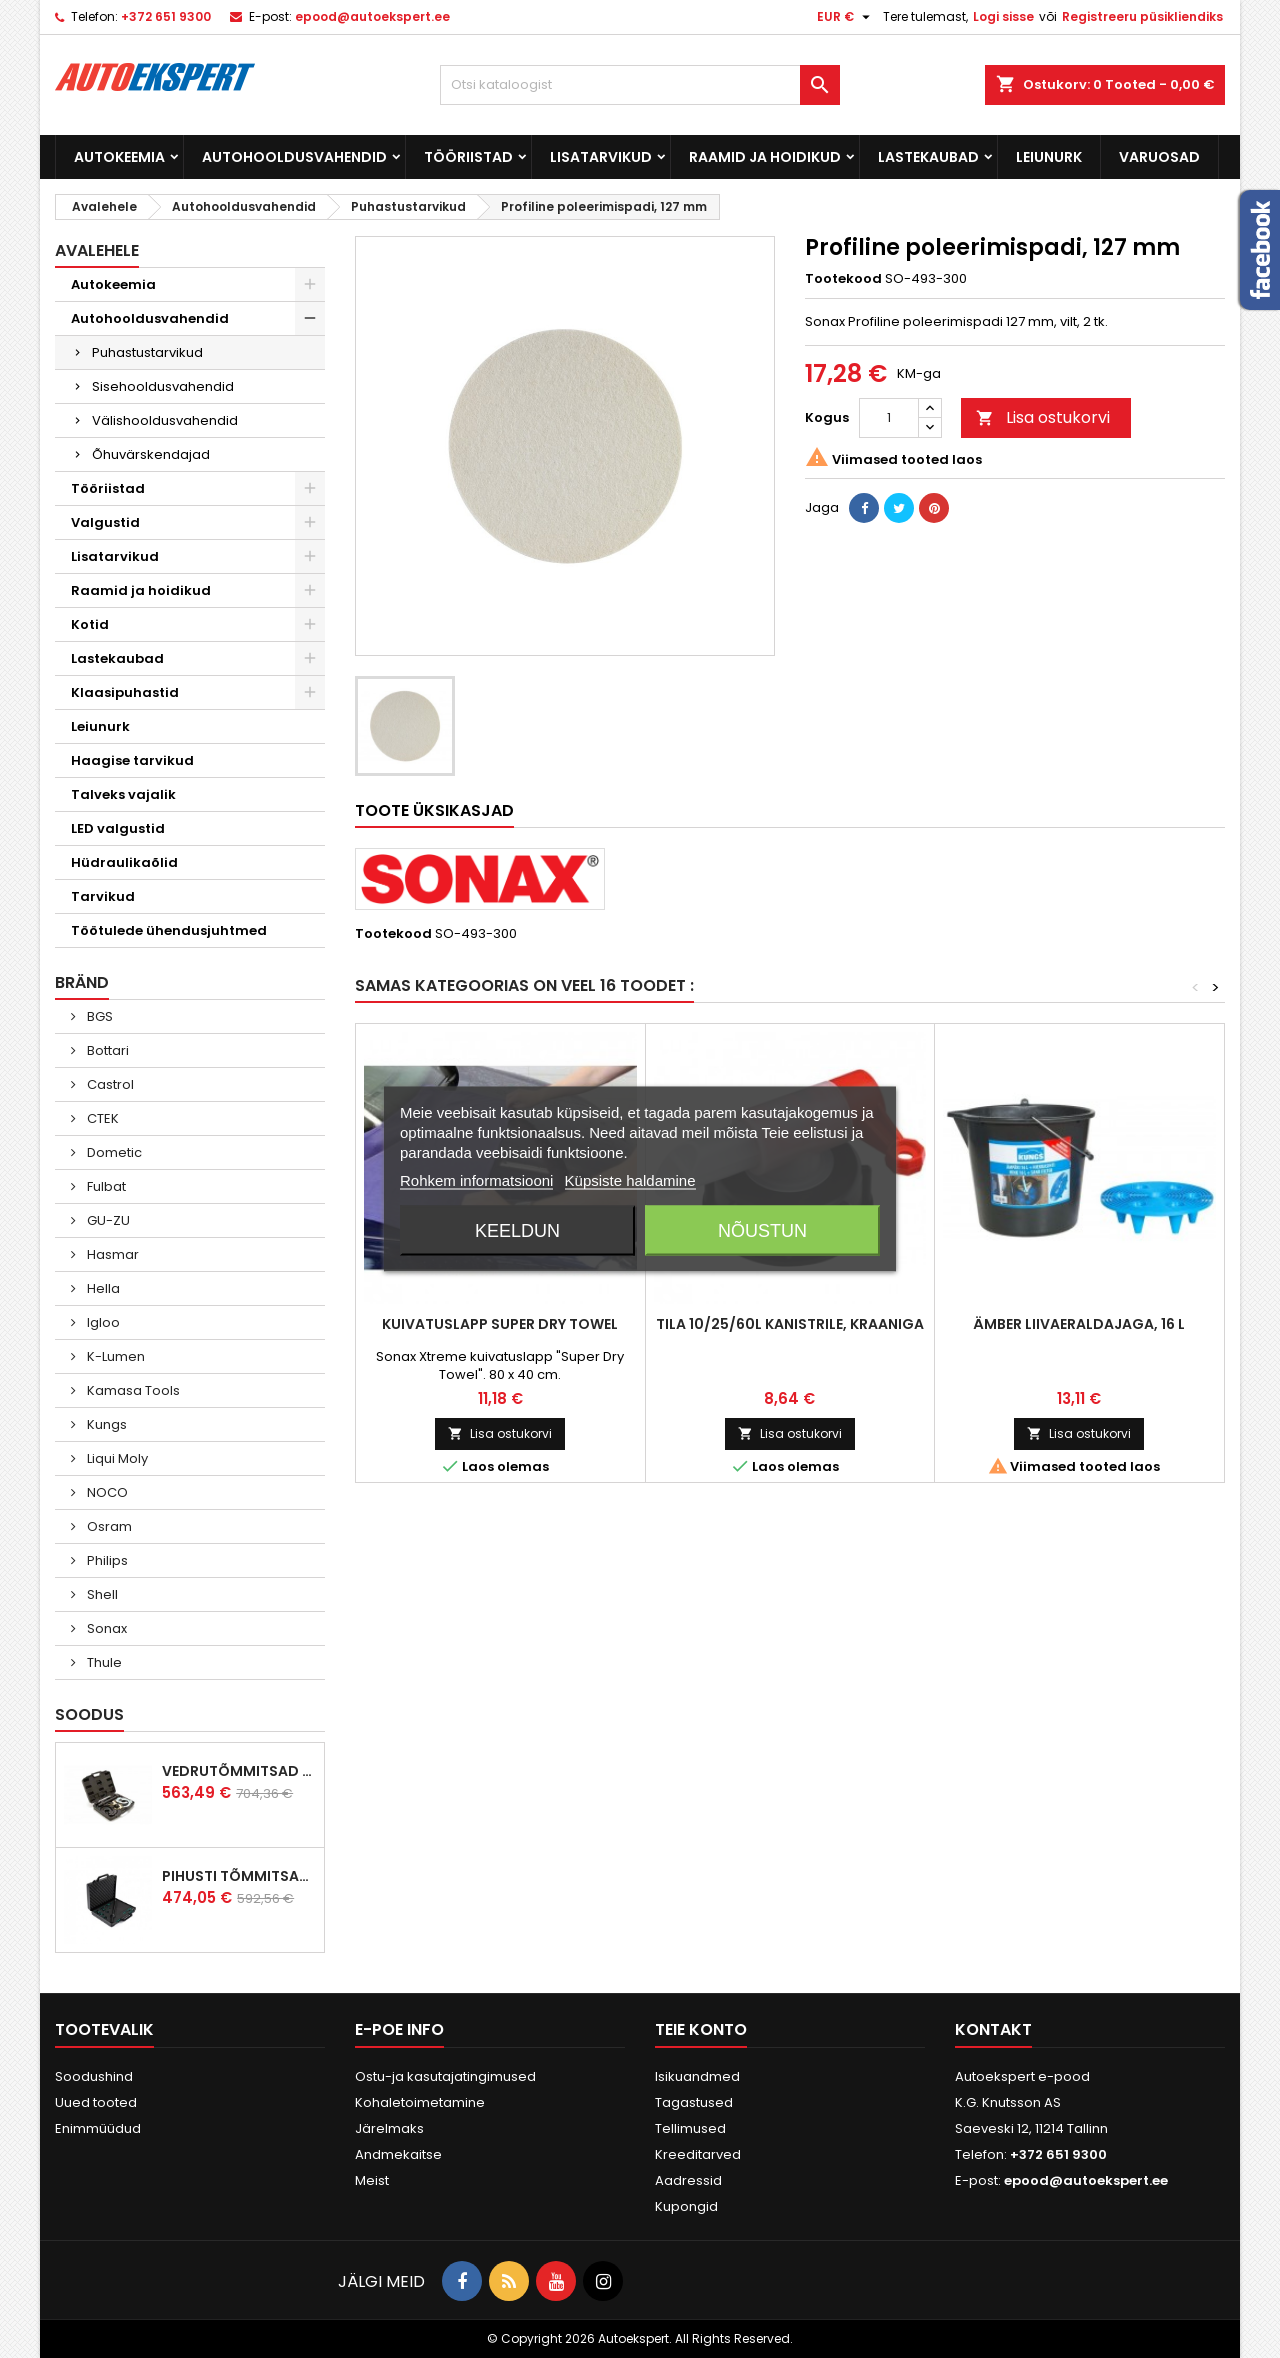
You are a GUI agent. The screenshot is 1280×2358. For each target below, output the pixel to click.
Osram (108, 1526)
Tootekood (843, 279)
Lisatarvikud (601, 157)
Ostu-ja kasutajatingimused (445, 2076)
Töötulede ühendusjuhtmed (169, 930)
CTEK (101, 1118)
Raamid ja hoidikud (765, 157)
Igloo (102, 1322)
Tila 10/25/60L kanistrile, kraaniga (790, 1324)
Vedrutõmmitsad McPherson (239, 1771)
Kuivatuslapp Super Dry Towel (500, 1324)
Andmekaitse (398, 2154)
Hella (102, 1288)
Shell (101, 1594)
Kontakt (993, 2029)
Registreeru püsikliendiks (1142, 16)
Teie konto (701, 2029)
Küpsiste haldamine (630, 1180)
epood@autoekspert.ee (372, 16)
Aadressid (688, 2180)
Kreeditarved (698, 2154)
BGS (98, 1016)
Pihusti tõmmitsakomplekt (239, 1876)
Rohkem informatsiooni (476, 1180)
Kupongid (686, 2206)
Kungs (105, 1424)
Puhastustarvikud (147, 352)
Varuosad (1159, 157)
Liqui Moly (116, 1458)
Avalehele (97, 250)
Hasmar (111, 1254)
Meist (372, 2180)
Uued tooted (96, 2102)
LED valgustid (118, 828)
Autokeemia (119, 157)
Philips (106, 1560)
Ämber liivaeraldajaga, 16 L (1079, 1324)
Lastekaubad (928, 157)
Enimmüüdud (98, 2128)
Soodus (89, 1714)
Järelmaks (389, 2128)
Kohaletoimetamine (420, 2102)
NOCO (106, 1492)
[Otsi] (640, 85)
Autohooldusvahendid (294, 157)
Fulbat (105, 1186)
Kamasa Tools (132, 1390)
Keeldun (517, 1231)
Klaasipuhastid (125, 692)
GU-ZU (107, 1220)
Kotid (90, 624)
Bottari (106, 1050)
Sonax (105, 1628)
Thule (103, 1662)
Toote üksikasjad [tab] (434, 810)
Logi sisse (1003, 16)
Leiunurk (1049, 157)
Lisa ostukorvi (1043, 417)
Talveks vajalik (123, 794)
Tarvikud (103, 896)
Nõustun (762, 1231)
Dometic (113, 1152)
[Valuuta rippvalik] (846, 17)
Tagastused (694, 2102)
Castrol (109, 1084)
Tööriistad (468, 157)
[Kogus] (889, 418)
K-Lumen (114, 1356)
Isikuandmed (697, 2076)
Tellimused (690, 2128)
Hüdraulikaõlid (124, 862)
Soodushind (94, 2076)
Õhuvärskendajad (151, 454)
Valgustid (105, 522)
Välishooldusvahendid (165, 420)
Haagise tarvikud (132, 760)
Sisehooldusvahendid (163, 386)
